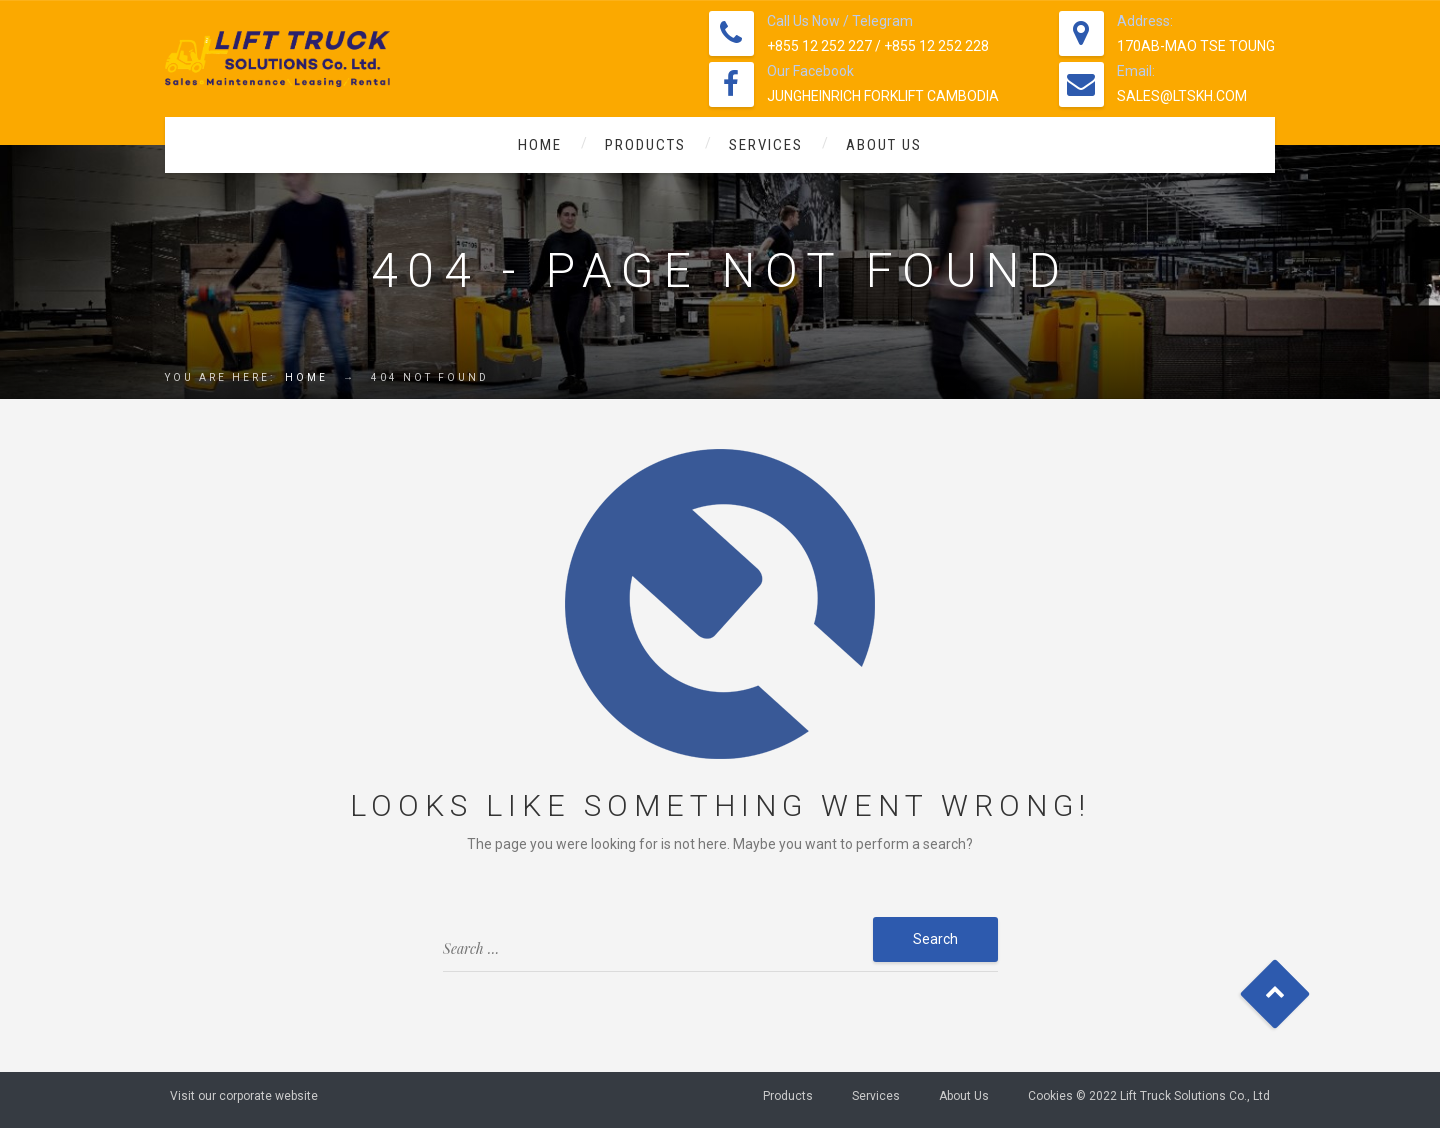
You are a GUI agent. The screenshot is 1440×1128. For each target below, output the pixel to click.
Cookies (1050, 1096)
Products (645, 145)
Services (766, 145)
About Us (884, 145)
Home (540, 145)
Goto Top (1275, 994)
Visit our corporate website (244, 1096)
